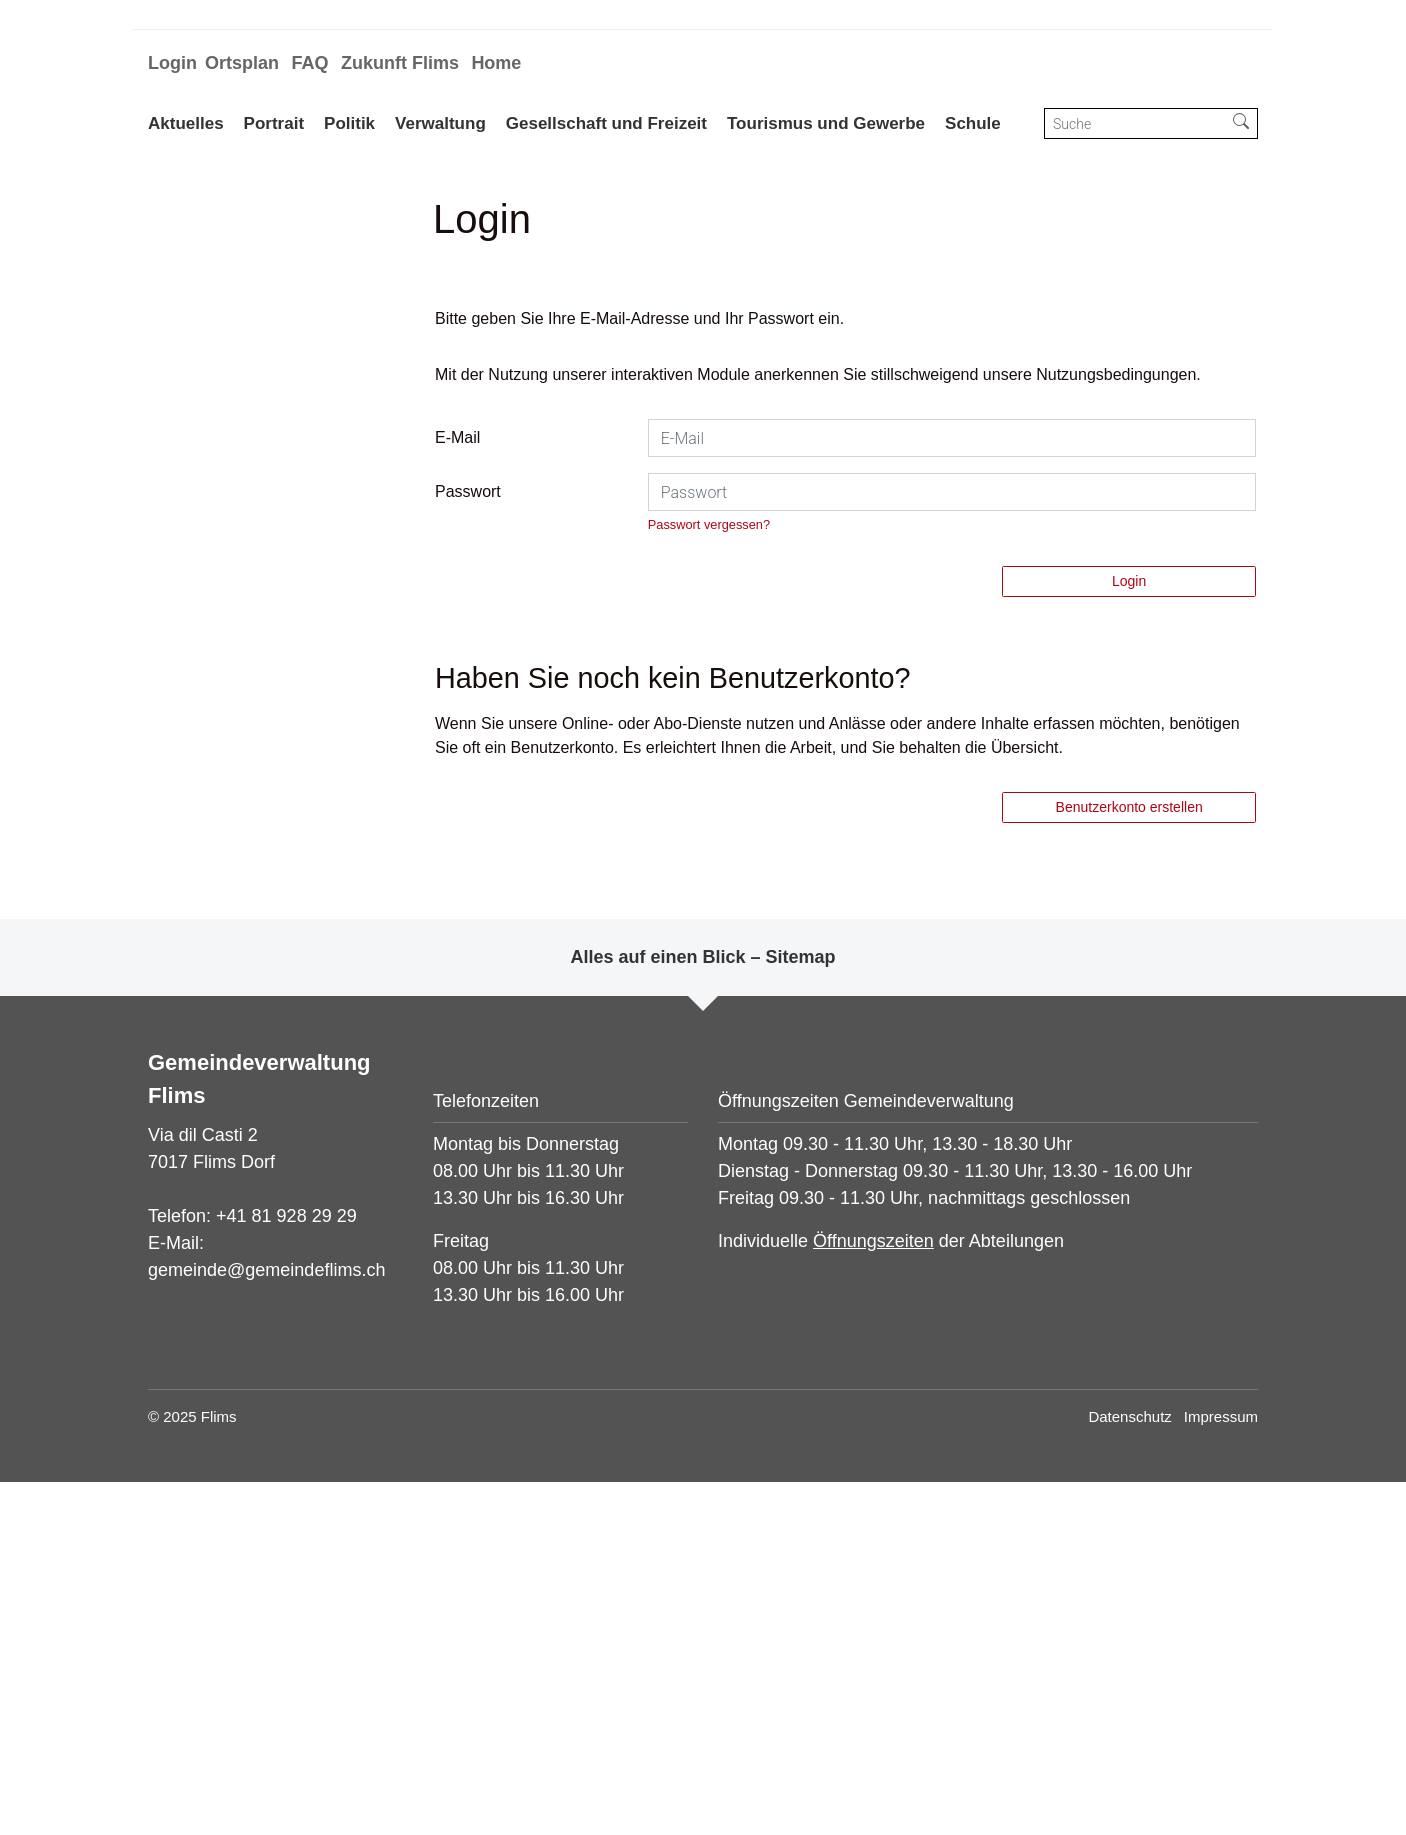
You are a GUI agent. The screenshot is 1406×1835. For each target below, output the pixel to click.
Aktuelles (186, 123)
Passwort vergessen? (709, 877)
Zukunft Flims (400, 63)
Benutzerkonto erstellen (1129, 1159)
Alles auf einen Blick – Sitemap (702, 1309)
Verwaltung (440, 123)
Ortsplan (242, 63)
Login (172, 63)
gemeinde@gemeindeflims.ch (266, 1622)
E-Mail (457, 790)
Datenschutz (1129, 1769)
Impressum (1221, 1769)
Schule (973, 123)
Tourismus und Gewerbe (826, 123)
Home (496, 63)
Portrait (274, 123)
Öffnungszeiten (873, 1594)
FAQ (309, 63)
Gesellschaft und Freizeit (606, 123)
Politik (349, 123)
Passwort (468, 844)
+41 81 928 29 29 (286, 1568)
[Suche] (1135, 123)
